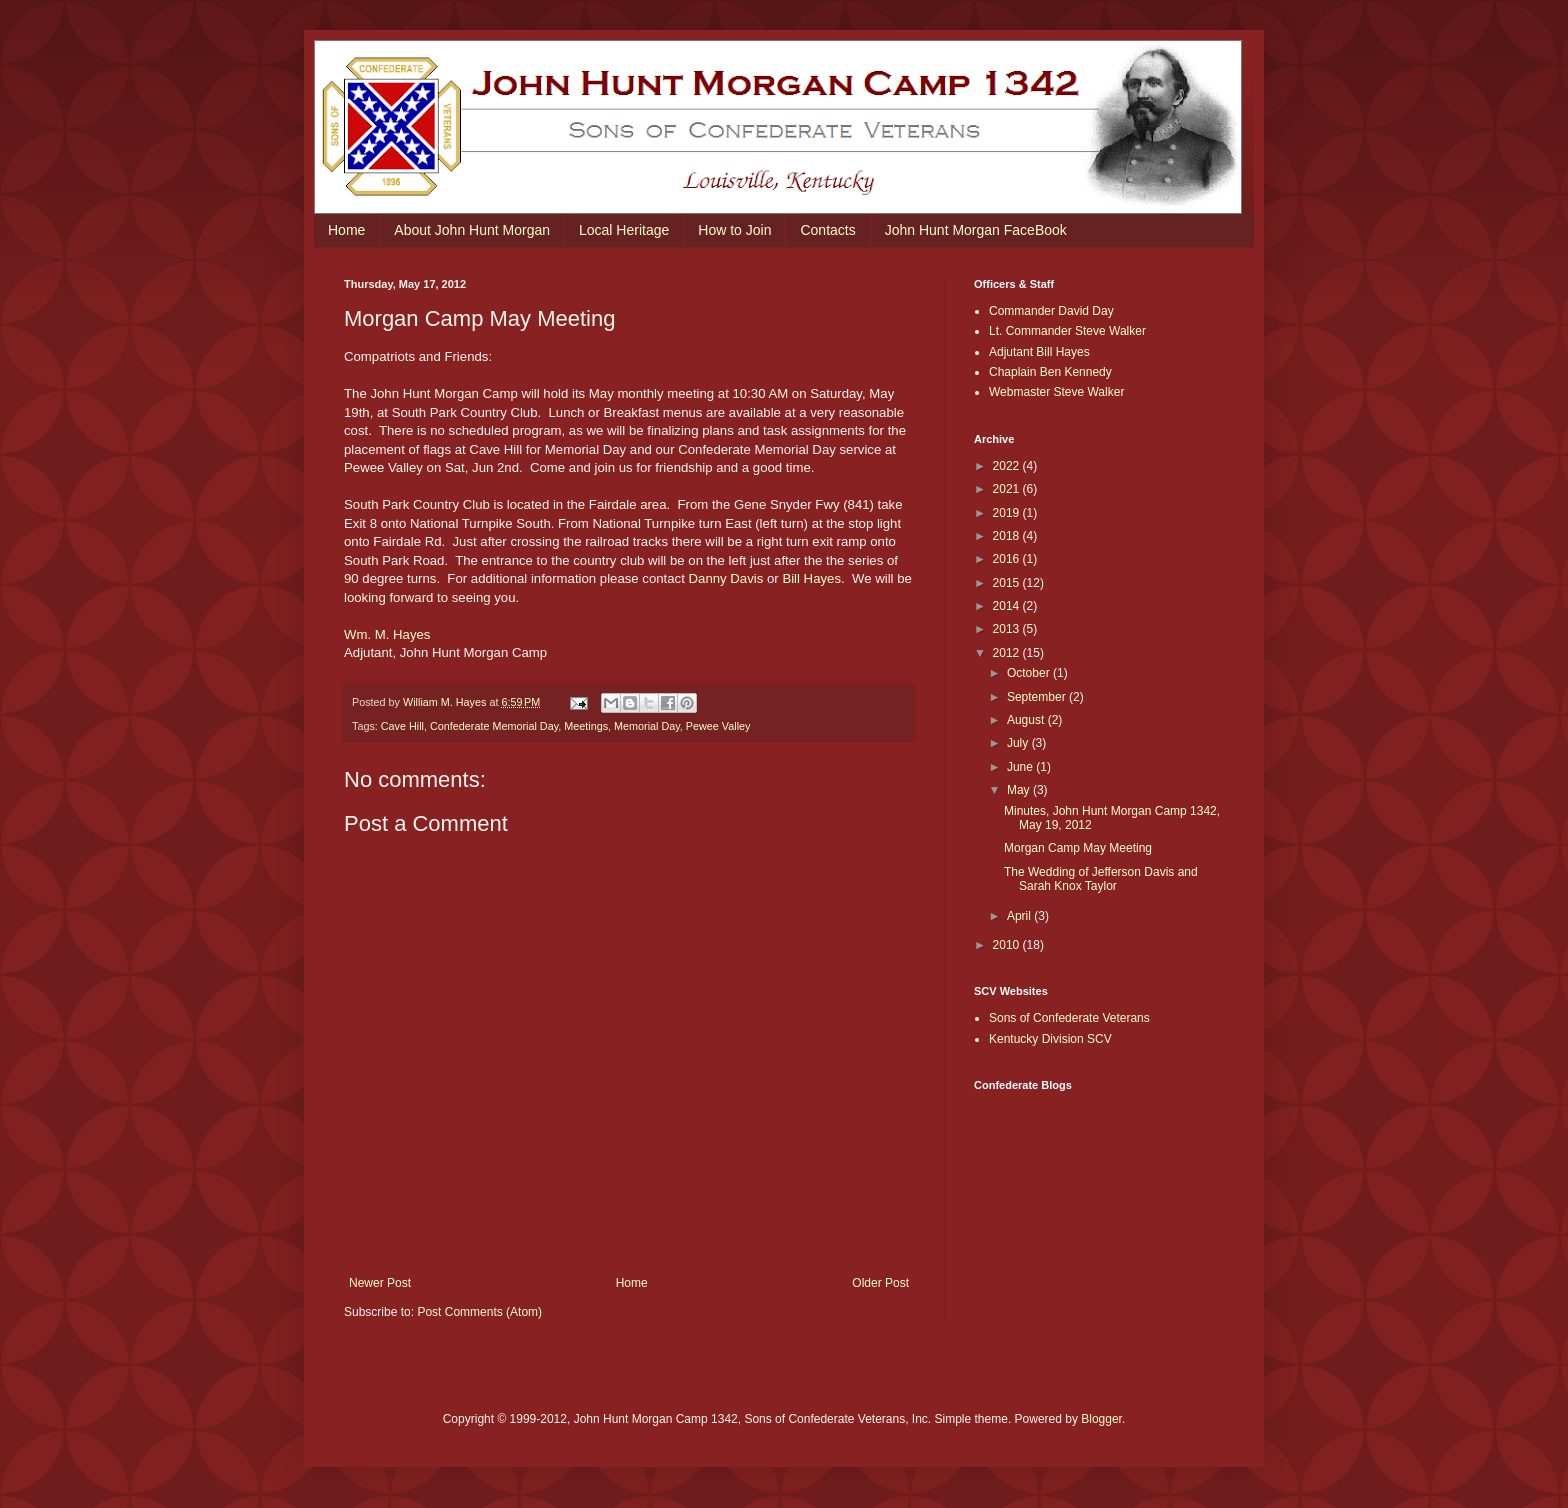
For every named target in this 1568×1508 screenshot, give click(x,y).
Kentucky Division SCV (1050, 1039)
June (1021, 767)
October (1030, 673)
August (1027, 720)
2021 (1008, 489)
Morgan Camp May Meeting (1078, 848)
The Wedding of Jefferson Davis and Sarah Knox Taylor (1101, 879)
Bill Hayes (811, 578)
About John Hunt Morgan (472, 230)
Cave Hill (402, 726)
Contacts (827, 230)
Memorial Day (647, 726)
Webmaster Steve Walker (1056, 392)
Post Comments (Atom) (479, 1312)
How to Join (734, 230)
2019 (1008, 513)
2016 (1008, 559)
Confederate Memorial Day (494, 726)
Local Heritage (624, 230)
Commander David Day (1051, 311)
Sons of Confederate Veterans (1069, 1018)
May (1020, 790)
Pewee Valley (718, 726)
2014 (1008, 606)
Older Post (880, 1283)
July (1019, 743)
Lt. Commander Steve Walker (1067, 331)
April (1020, 916)
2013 (1008, 629)
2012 (1008, 653)
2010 (1008, 945)
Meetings (586, 726)
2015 (1008, 583)
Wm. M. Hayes (387, 634)
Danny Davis (726, 578)
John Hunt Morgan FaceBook (976, 230)
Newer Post (380, 1283)
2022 (1008, 466)
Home (346, 230)
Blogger (1101, 1419)
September (1038, 697)
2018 (1008, 536)
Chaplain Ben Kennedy (1050, 372)
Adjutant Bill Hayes (1039, 352)
